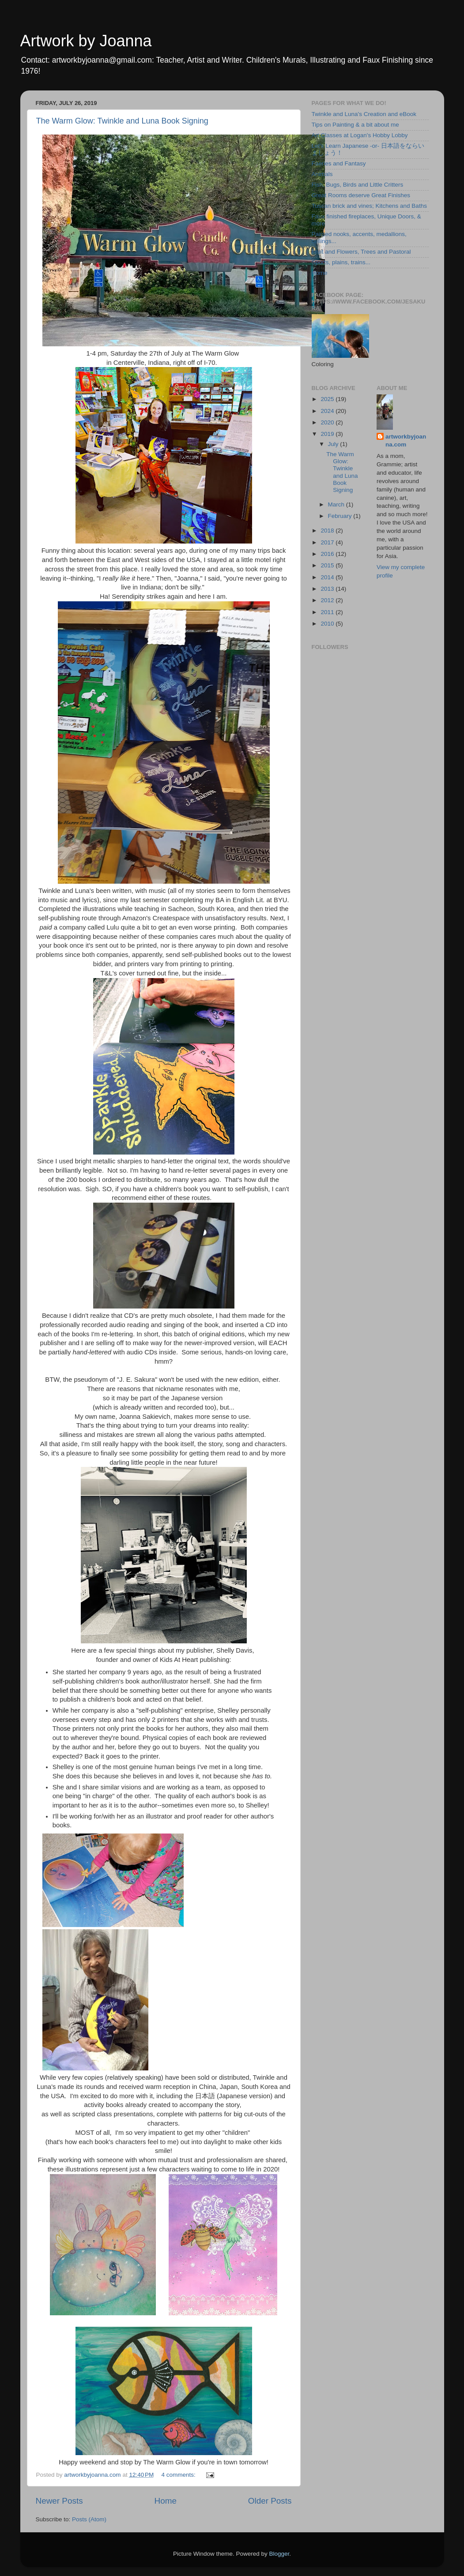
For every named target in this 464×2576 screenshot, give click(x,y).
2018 (328, 530)
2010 (328, 623)
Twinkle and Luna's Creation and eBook (364, 114)
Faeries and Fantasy (339, 163)
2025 (328, 399)
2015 (328, 565)
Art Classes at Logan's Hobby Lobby (360, 135)
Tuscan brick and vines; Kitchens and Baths (369, 205)
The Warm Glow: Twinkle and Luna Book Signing (122, 120)
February (341, 516)
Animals (322, 174)
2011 (328, 612)
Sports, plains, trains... (341, 262)
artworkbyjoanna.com (405, 440)
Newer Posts (59, 2500)
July (334, 444)
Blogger (279, 2553)
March (337, 504)
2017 (328, 542)
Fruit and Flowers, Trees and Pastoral (361, 251)
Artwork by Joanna (86, 41)
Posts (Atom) (89, 2519)
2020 (328, 422)
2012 (328, 600)
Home (166, 2500)
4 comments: (179, 2474)
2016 (328, 554)
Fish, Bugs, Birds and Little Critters (358, 184)
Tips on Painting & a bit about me (355, 124)
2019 (328, 434)
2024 (328, 411)
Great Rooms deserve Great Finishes (361, 195)
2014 (328, 577)
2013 (328, 588)
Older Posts (270, 2500)
